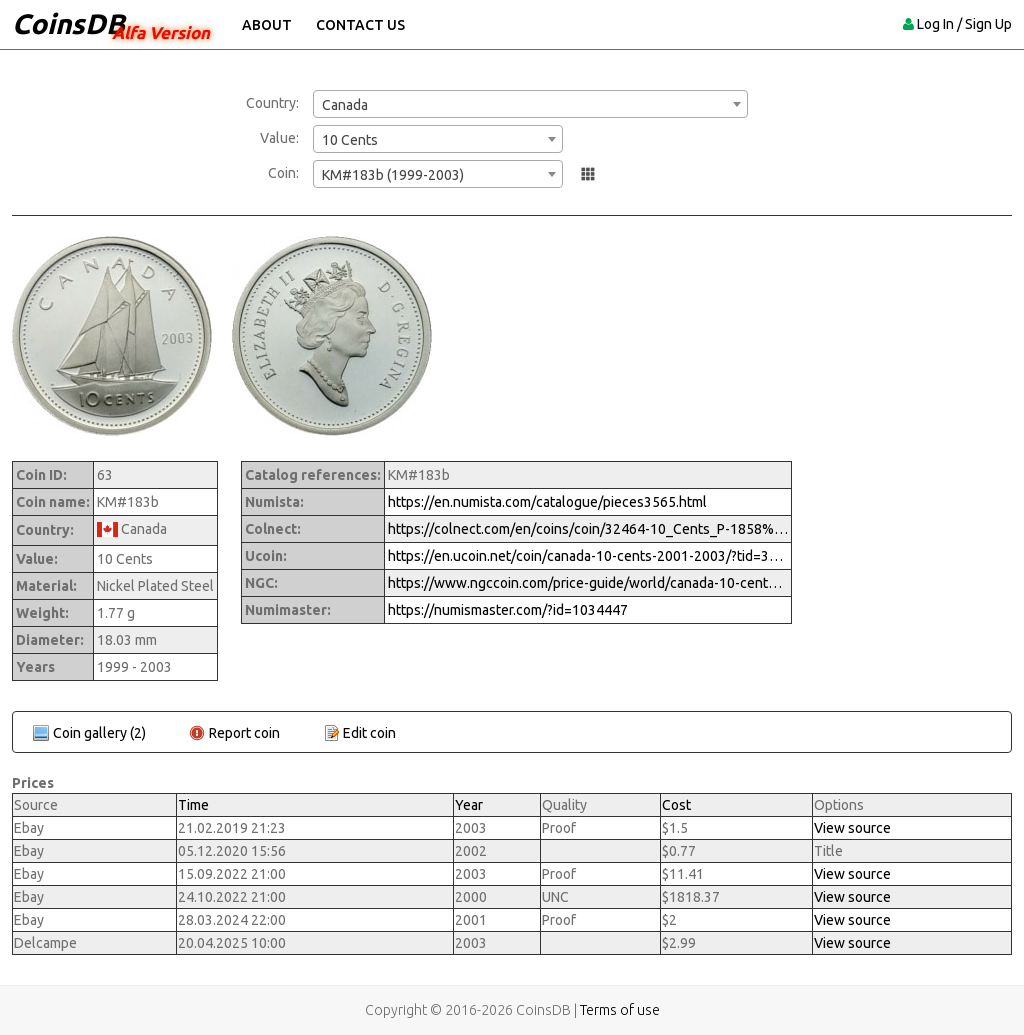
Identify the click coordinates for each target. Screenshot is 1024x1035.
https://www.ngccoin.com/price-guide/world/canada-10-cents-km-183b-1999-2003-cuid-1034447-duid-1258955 (588, 583)
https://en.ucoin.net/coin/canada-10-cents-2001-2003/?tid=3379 (588, 556)
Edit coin (369, 733)
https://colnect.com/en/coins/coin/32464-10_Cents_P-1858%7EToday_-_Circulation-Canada (588, 529)
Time (193, 805)
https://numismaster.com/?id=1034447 (508, 610)
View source (852, 828)
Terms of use (620, 1010)
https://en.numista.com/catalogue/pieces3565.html (547, 502)
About (267, 25)
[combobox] (530, 104)
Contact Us (360, 25)
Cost (676, 805)
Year (469, 805)
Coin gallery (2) (99, 733)
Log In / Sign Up (964, 24)
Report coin (244, 733)
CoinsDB (68, 23)
